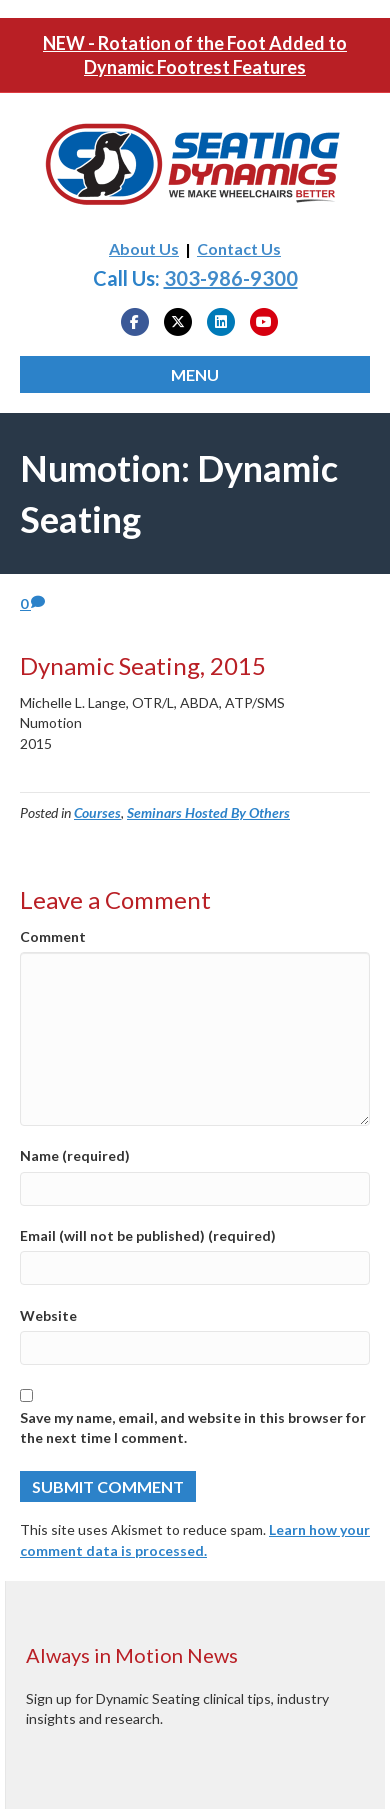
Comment (53, 936)
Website (48, 1315)
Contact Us (239, 248)
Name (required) (75, 1155)
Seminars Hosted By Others (208, 812)
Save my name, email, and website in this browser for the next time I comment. (193, 1427)
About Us (144, 248)
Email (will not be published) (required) (148, 1235)
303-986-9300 (231, 278)
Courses (97, 812)
